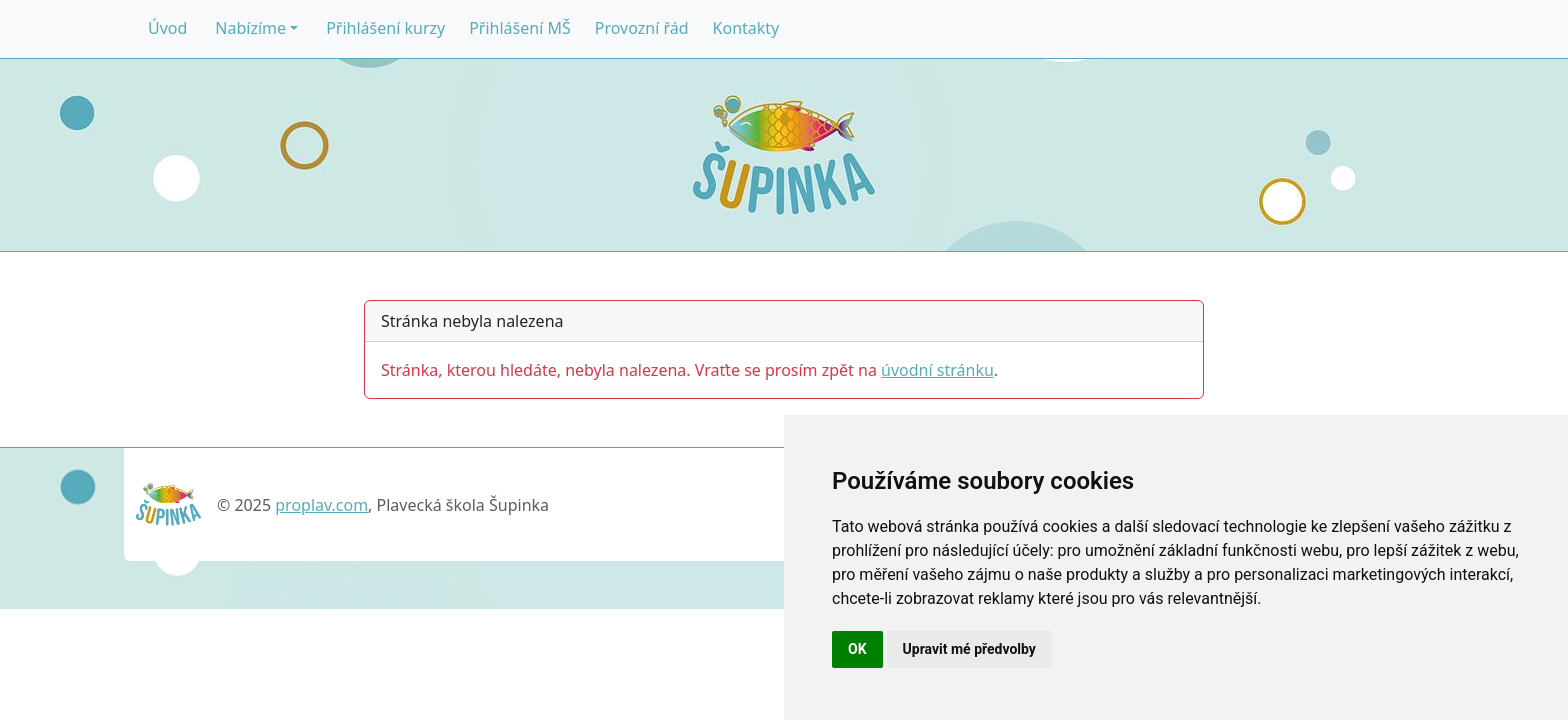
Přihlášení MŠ (520, 28)
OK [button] (857, 649)
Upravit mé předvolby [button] (969, 649)
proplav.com (321, 505)
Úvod (167, 28)
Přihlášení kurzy (385, 28)
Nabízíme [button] (250, 28)
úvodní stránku (937, 370)
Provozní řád (642, 28)
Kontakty (746, 28)
